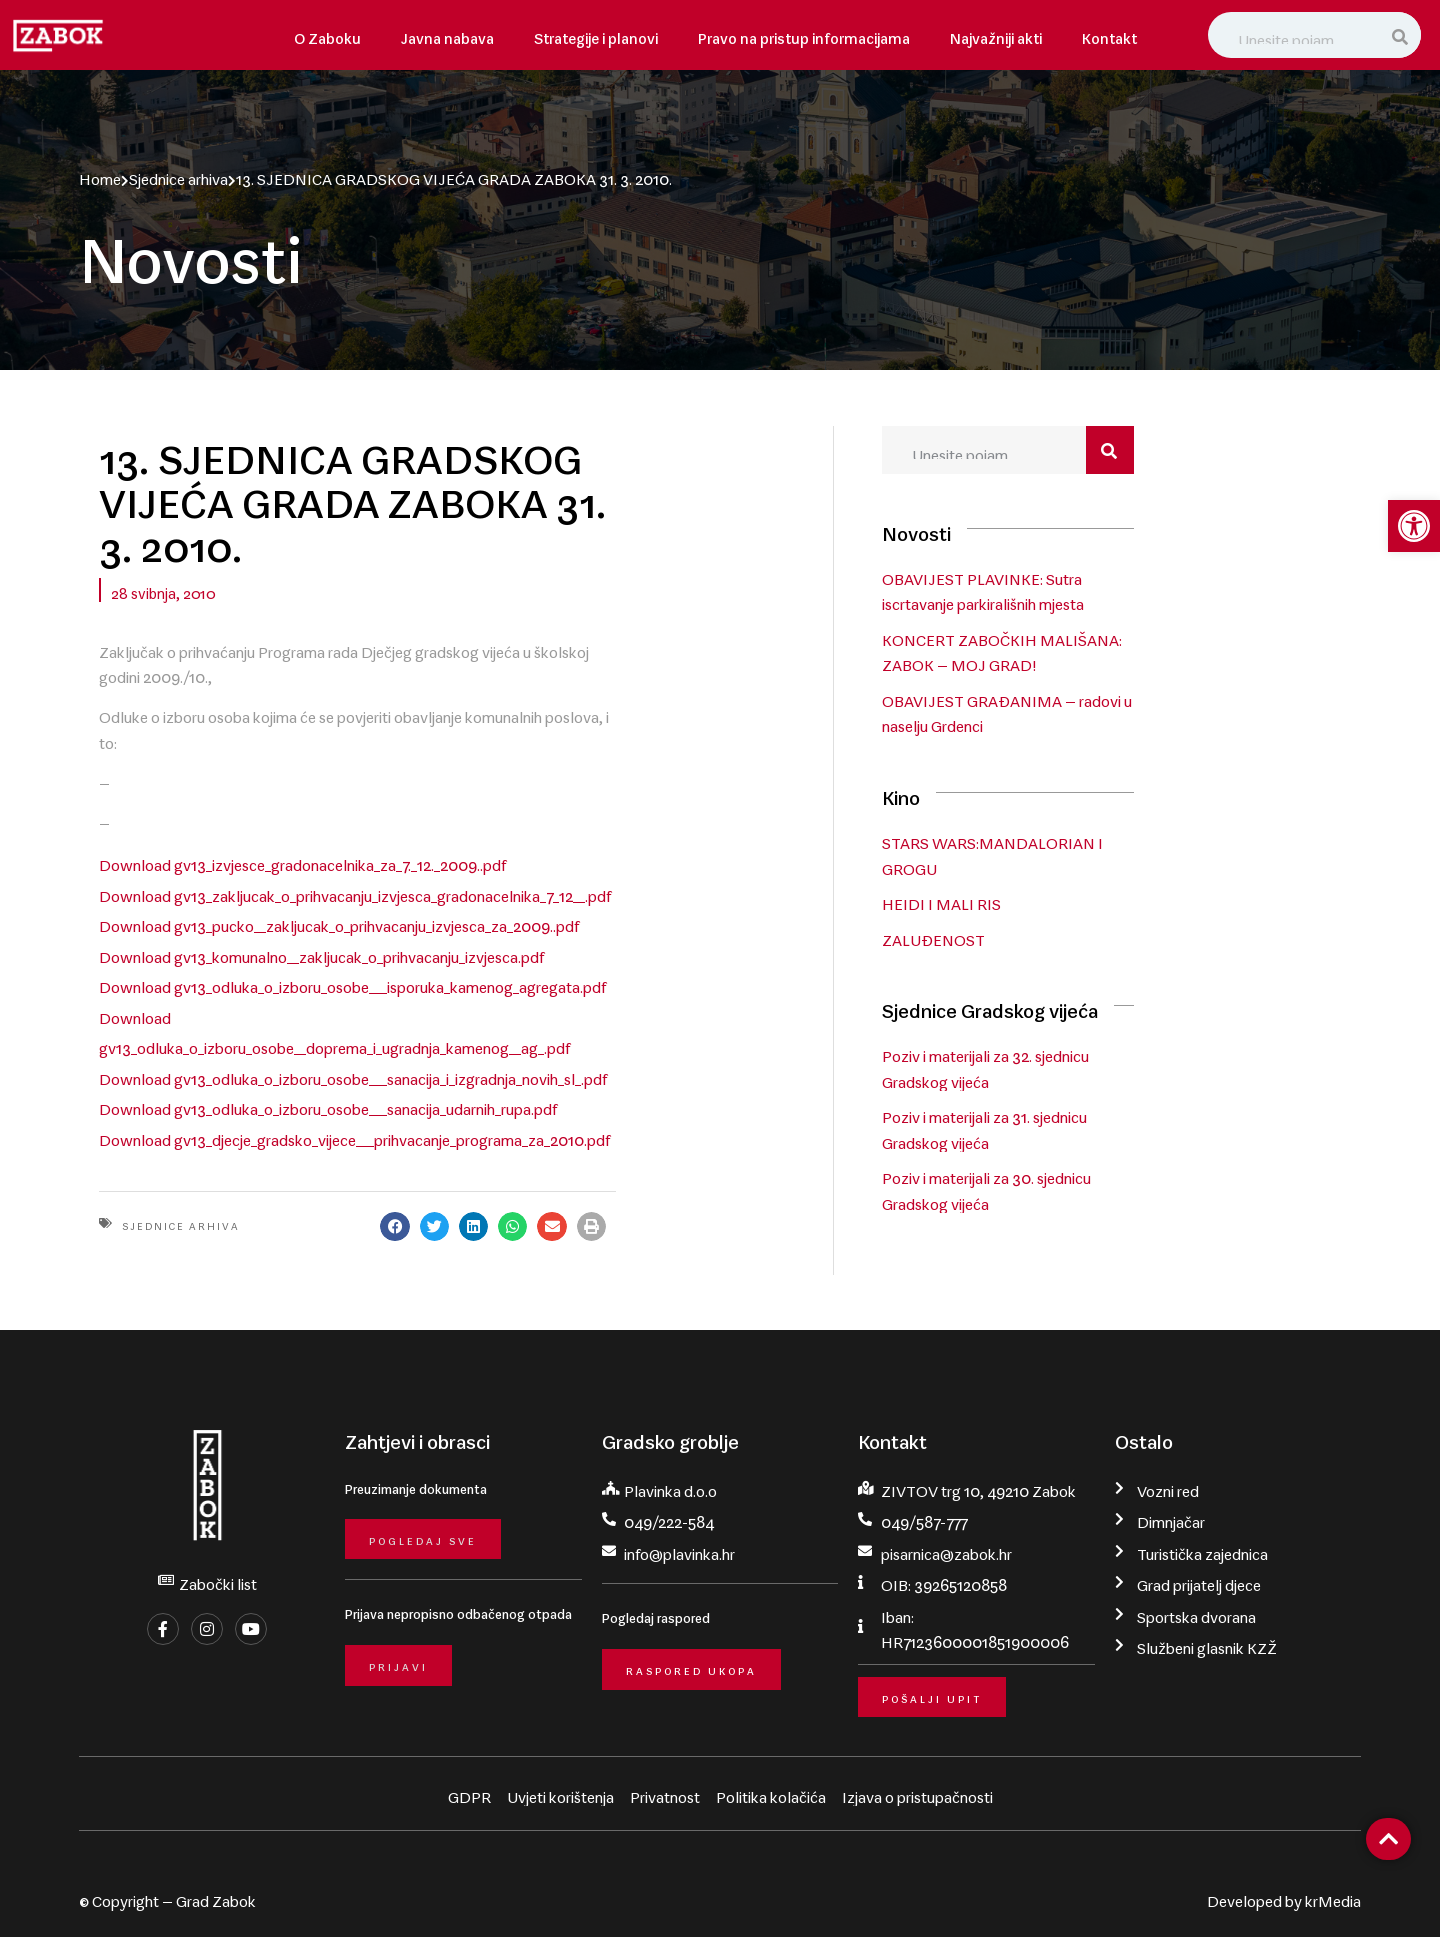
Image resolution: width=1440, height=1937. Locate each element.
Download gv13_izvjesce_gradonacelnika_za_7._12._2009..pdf (302, 771)
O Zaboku (327, 34)
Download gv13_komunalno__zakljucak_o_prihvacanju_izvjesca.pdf (321, 856)
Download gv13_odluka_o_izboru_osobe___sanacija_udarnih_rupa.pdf (328, 970)
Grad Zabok (216, 1894)
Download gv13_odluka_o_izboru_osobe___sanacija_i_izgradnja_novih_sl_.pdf (353, 942)
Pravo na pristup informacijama (804, 34)
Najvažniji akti (996, 34)
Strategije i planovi (596, 34)
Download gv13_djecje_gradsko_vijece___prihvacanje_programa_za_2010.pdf (354, 999)
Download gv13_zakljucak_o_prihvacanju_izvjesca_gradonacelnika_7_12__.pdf (355, 799)
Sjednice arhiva (178, 175)
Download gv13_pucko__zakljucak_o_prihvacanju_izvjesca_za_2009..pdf (339, 828)
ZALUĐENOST (1060, 938)
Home (100, 175)
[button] (679, 1087)
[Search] (1402, 35)
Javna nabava (447, 34)
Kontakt (1109, 34)
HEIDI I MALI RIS (1068, 903)
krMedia (1333, 1894)
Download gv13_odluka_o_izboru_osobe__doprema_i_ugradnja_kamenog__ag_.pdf (372, 913)
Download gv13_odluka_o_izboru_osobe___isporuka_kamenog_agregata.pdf (352, 885)
